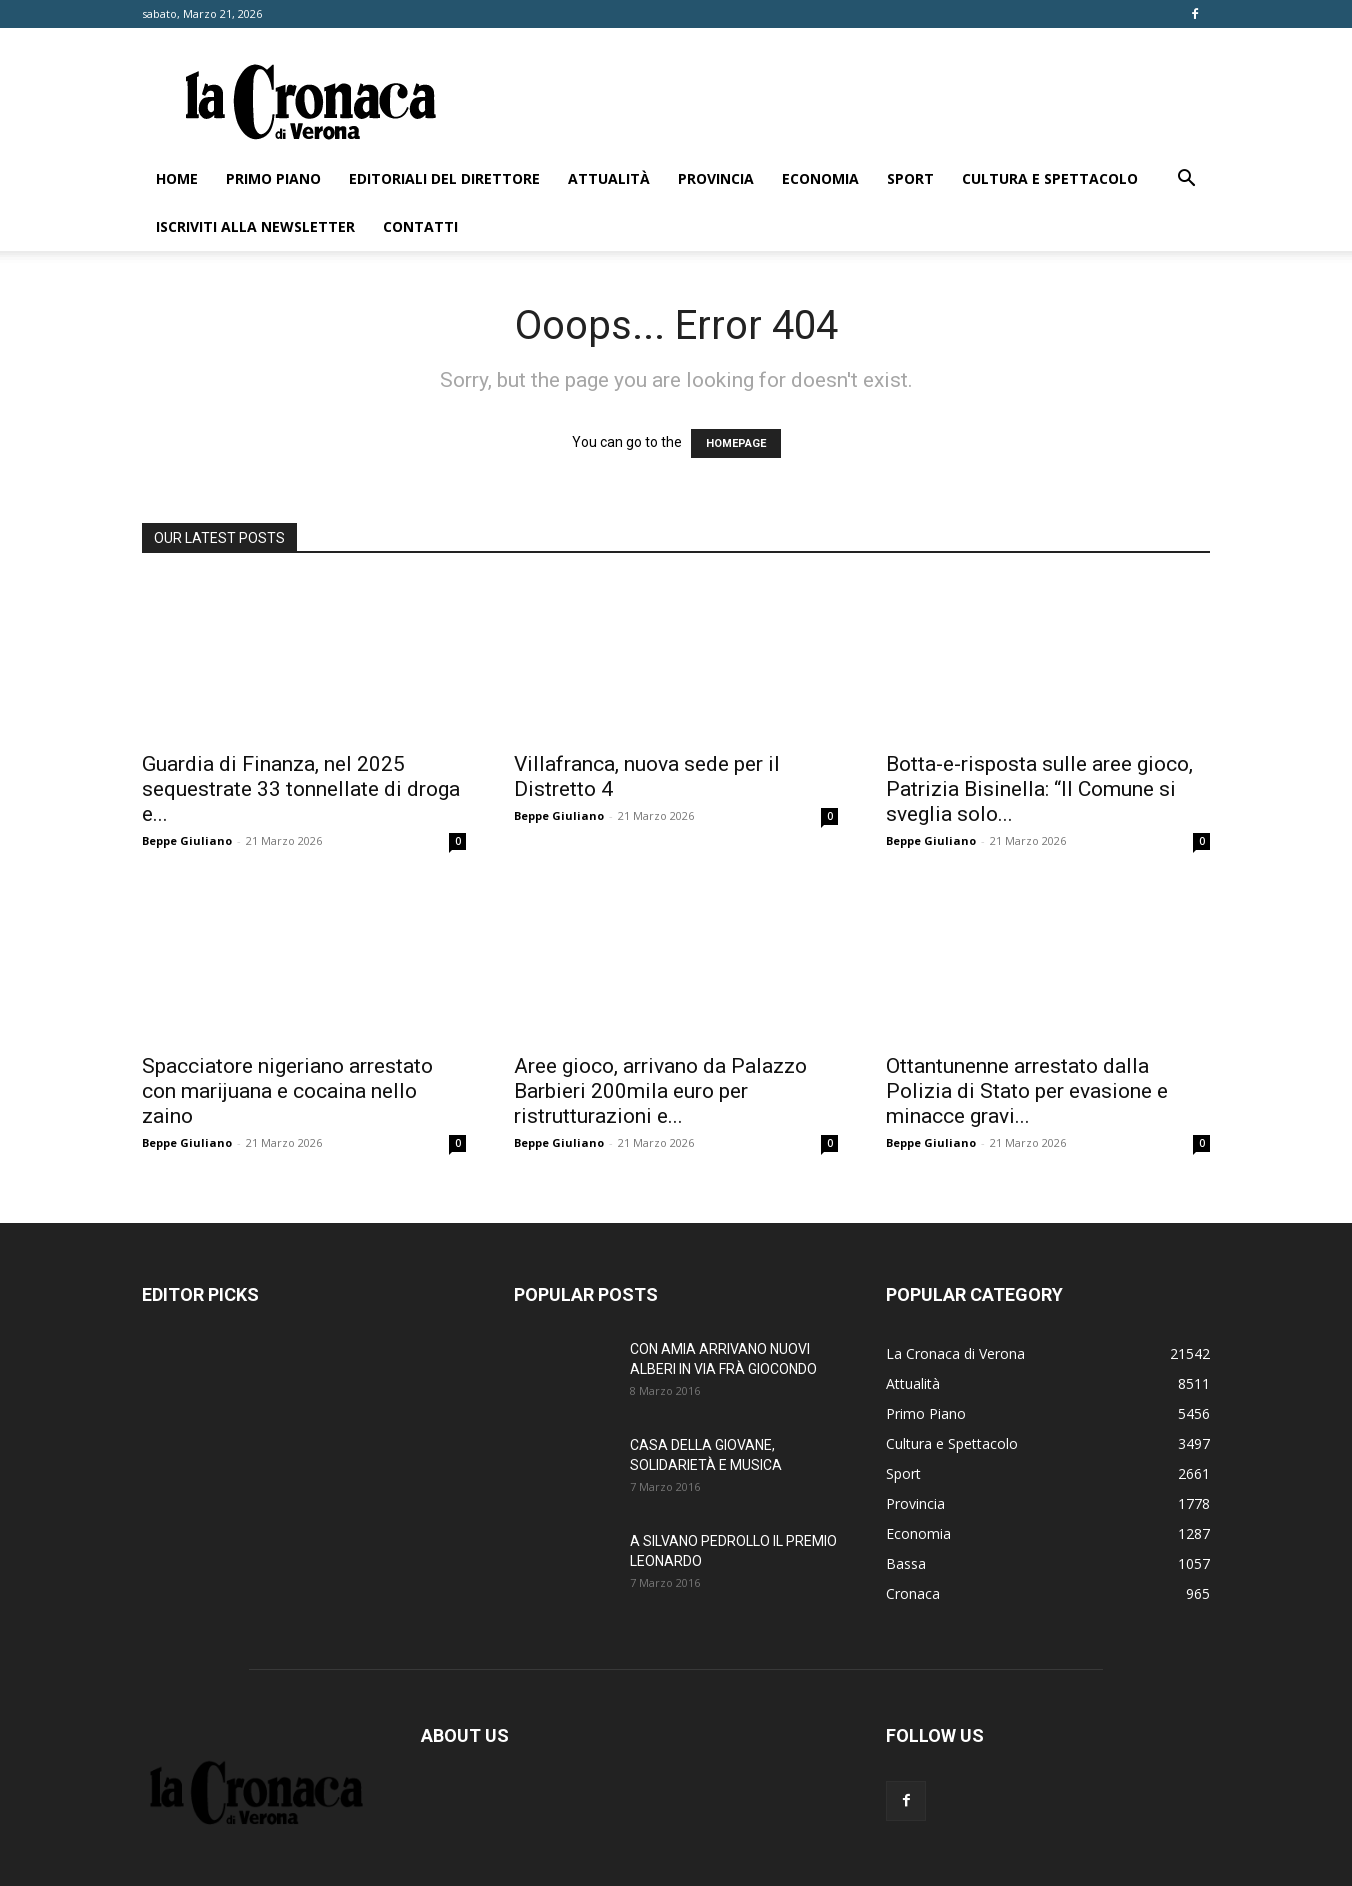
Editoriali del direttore (444, 178)
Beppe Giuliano (187, 840)
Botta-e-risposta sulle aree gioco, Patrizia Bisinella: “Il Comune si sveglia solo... (1039, 789)
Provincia (716, 178)
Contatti (420, 226)
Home (177, 178)
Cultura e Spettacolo (1050, 178)
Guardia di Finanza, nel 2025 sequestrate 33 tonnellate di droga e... (301, 789)
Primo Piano (273, 178)
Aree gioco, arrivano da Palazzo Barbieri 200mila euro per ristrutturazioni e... (660, 1091)
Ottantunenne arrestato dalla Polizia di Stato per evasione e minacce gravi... (1027, 1091)
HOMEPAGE (736, 443)
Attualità (609, 178)
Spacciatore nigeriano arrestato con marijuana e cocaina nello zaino (287, 1091)
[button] (1186, 180)
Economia (820, 178)
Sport (910, 178)
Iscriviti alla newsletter (255, 226)
